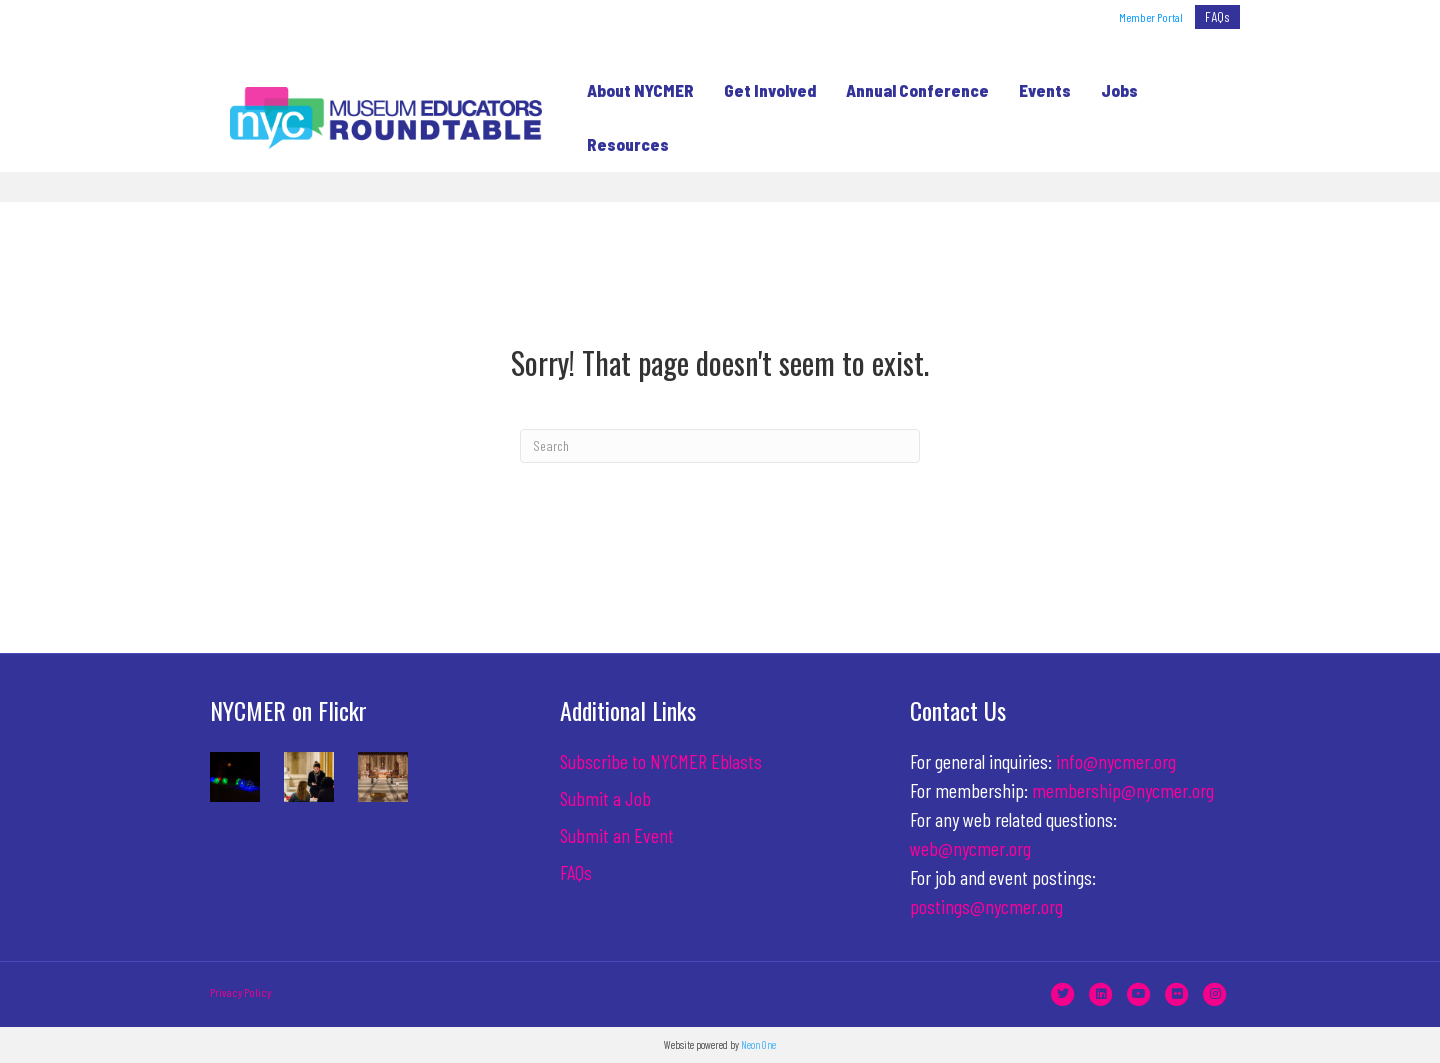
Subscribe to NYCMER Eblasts (661, 761)
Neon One (758, 1044)
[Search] (720, 446)
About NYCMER (633, 90)
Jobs (1112, 90)
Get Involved (763, 90)
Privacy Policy (240, 992)
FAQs (1217, 16)
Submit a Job (605, 798)
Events (1038, 90)
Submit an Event (617, 835)
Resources (621, 144)
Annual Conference (910, 90)
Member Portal (1151, 17)
